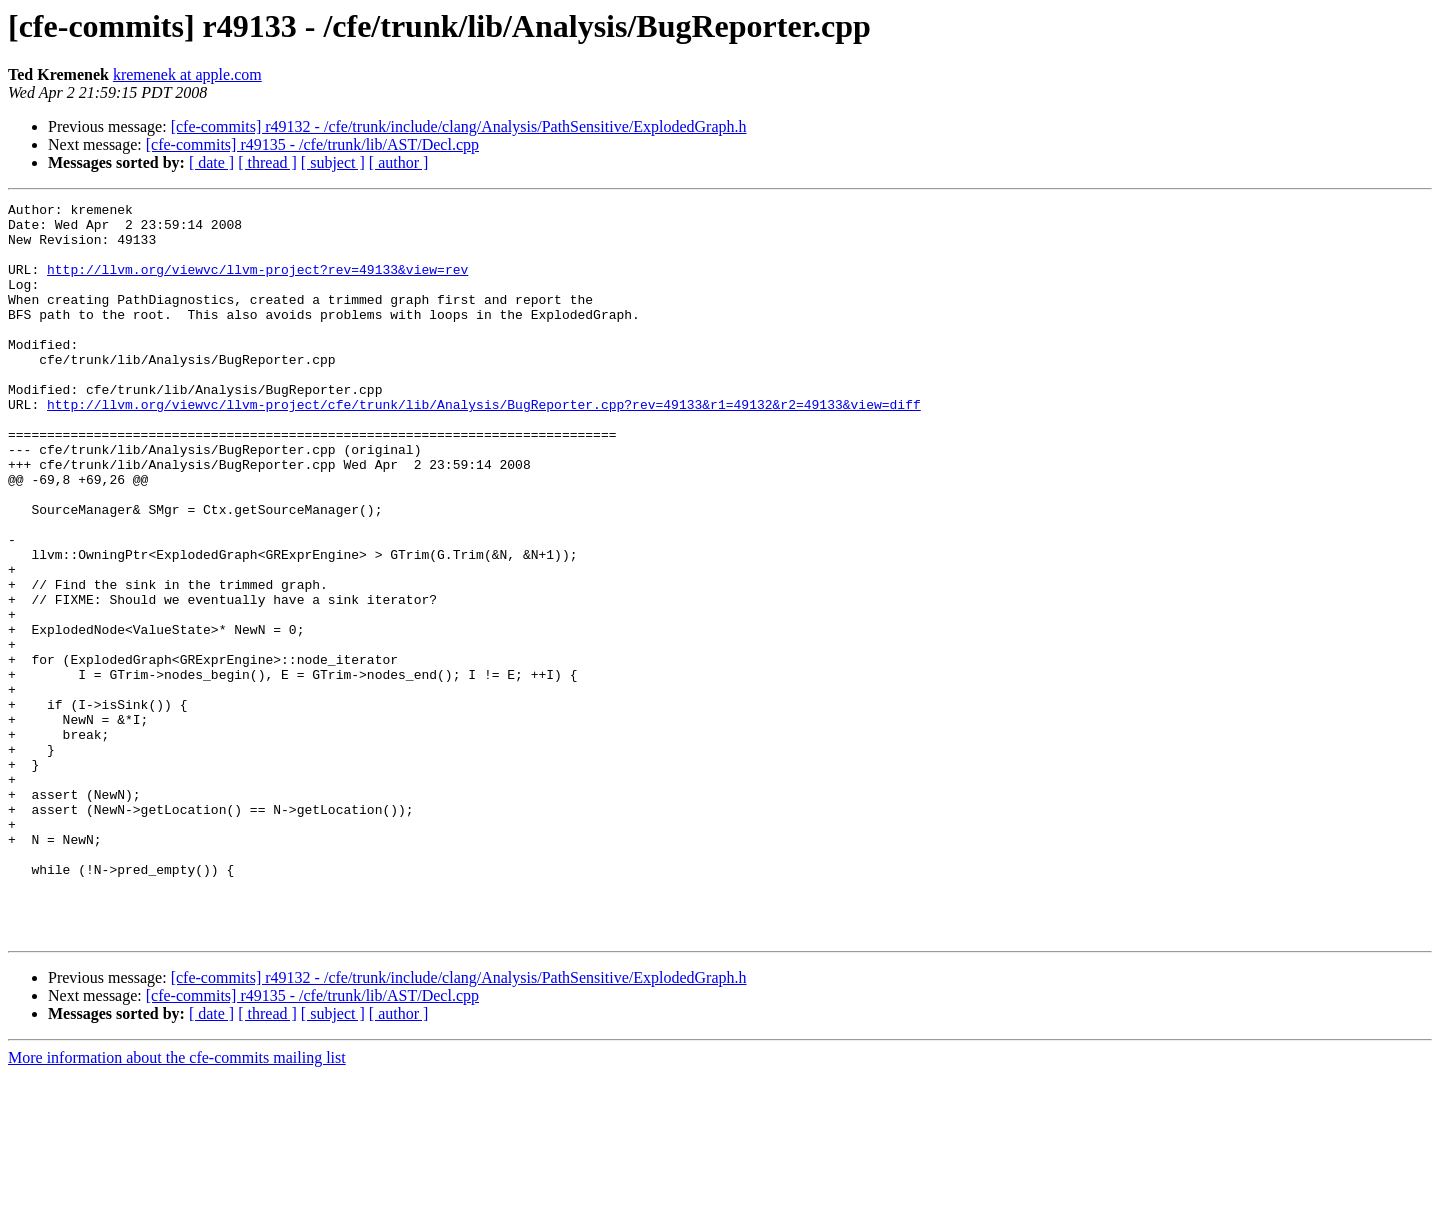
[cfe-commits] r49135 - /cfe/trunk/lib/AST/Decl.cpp (312, 144)
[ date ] (211, 162)
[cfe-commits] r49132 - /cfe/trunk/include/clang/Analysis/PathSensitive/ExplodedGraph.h (459, 126)
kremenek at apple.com (187, 74)
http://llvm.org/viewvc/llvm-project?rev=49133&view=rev (257, 284)
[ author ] (399, 162)
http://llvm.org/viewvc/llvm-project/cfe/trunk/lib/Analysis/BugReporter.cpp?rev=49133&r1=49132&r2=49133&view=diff (484, 446)
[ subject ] (333, 162)
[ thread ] (267, 162)
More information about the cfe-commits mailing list (177, 1204)
